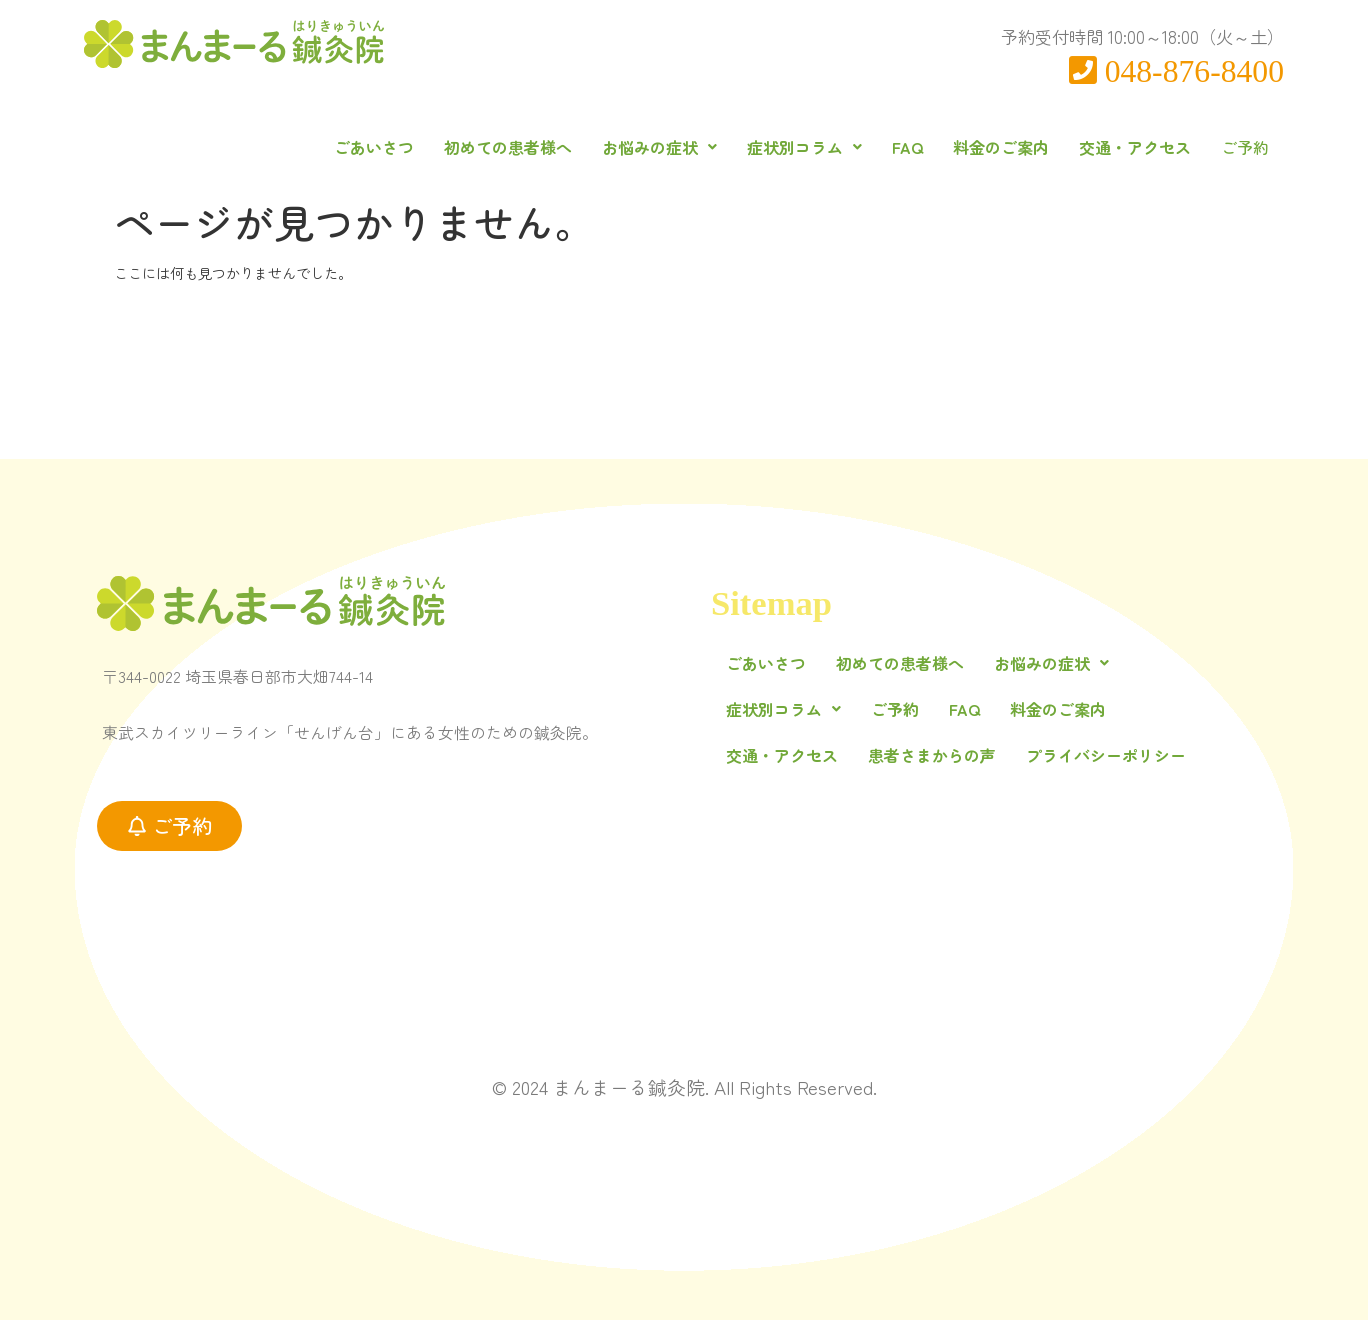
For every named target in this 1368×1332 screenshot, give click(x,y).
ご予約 (1233, 153)
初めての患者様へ (484, 147)
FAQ (883, 147)
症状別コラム (780, 147)
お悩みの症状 (635, 147)
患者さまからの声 (932, 768)
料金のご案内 (977, 147)
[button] (635, 147)
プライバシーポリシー (1106, 768)
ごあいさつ (350, 147)
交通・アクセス (1111, 147)
